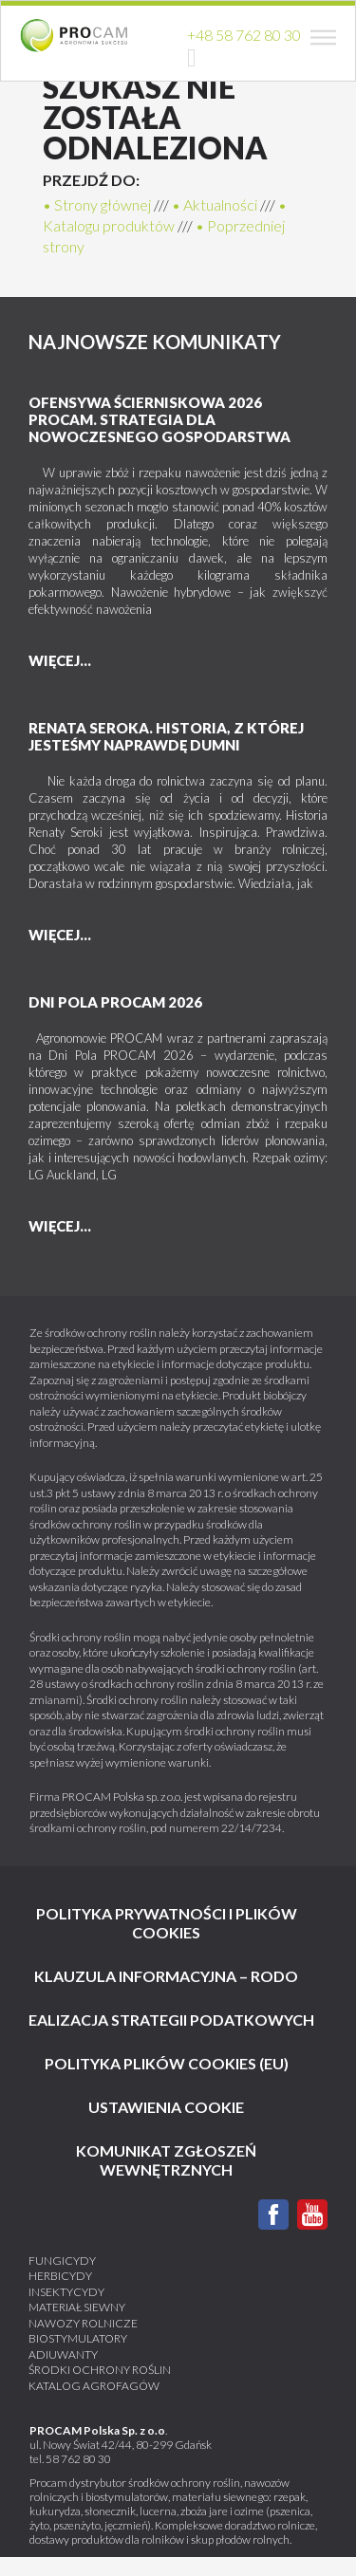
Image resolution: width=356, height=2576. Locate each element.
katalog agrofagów (93, 2386)
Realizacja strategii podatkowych (166, 2020)
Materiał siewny (76, 2307)
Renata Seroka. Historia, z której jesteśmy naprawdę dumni (166, 736)
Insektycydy (66, 2292)
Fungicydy (62, 2260)
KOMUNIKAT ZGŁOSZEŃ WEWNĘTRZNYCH (166, 2159)
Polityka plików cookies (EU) (167, 2063)
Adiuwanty (63, 2354)
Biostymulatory (77, 2338)
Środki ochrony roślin (99, 2370)
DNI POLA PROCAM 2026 (115, 1001)
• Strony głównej (97, 204)
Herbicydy (60, 2276)
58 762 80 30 (78, 2459)
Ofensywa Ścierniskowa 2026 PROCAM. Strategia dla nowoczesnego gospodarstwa (159, 419)
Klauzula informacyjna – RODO (166, 1976)
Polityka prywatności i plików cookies (166, 1922)
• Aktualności (214, 204)
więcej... (59, 660)
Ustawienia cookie (166, 2107)
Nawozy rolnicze (83, 2323)
